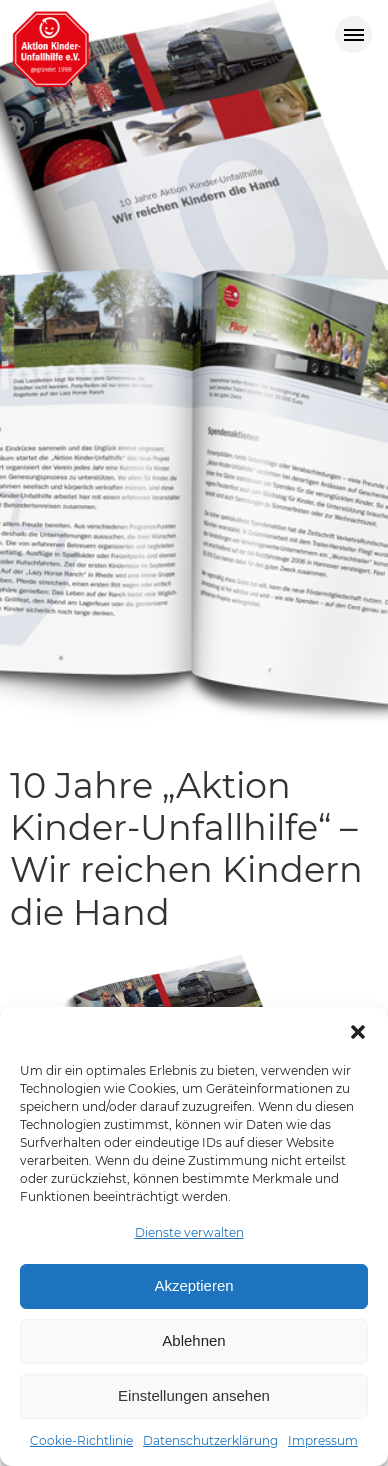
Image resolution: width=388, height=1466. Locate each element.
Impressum (323, 1440)
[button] (358, 1032)
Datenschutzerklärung (210, 1440)
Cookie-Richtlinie (81, 1440)
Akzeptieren (193, 1285)
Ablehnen (193, 1340)
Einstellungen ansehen (194, 1395)
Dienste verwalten (189, 1232)
